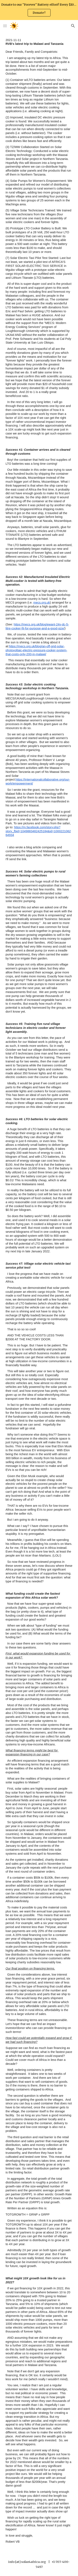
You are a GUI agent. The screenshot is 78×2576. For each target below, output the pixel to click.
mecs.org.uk (41, 602)
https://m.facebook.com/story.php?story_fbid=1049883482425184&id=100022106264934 (38, 831)
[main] (39, 1292)
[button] (5, 25)
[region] (39, 10)
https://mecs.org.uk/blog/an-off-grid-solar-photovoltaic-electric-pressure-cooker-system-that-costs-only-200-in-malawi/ (36, 650)
